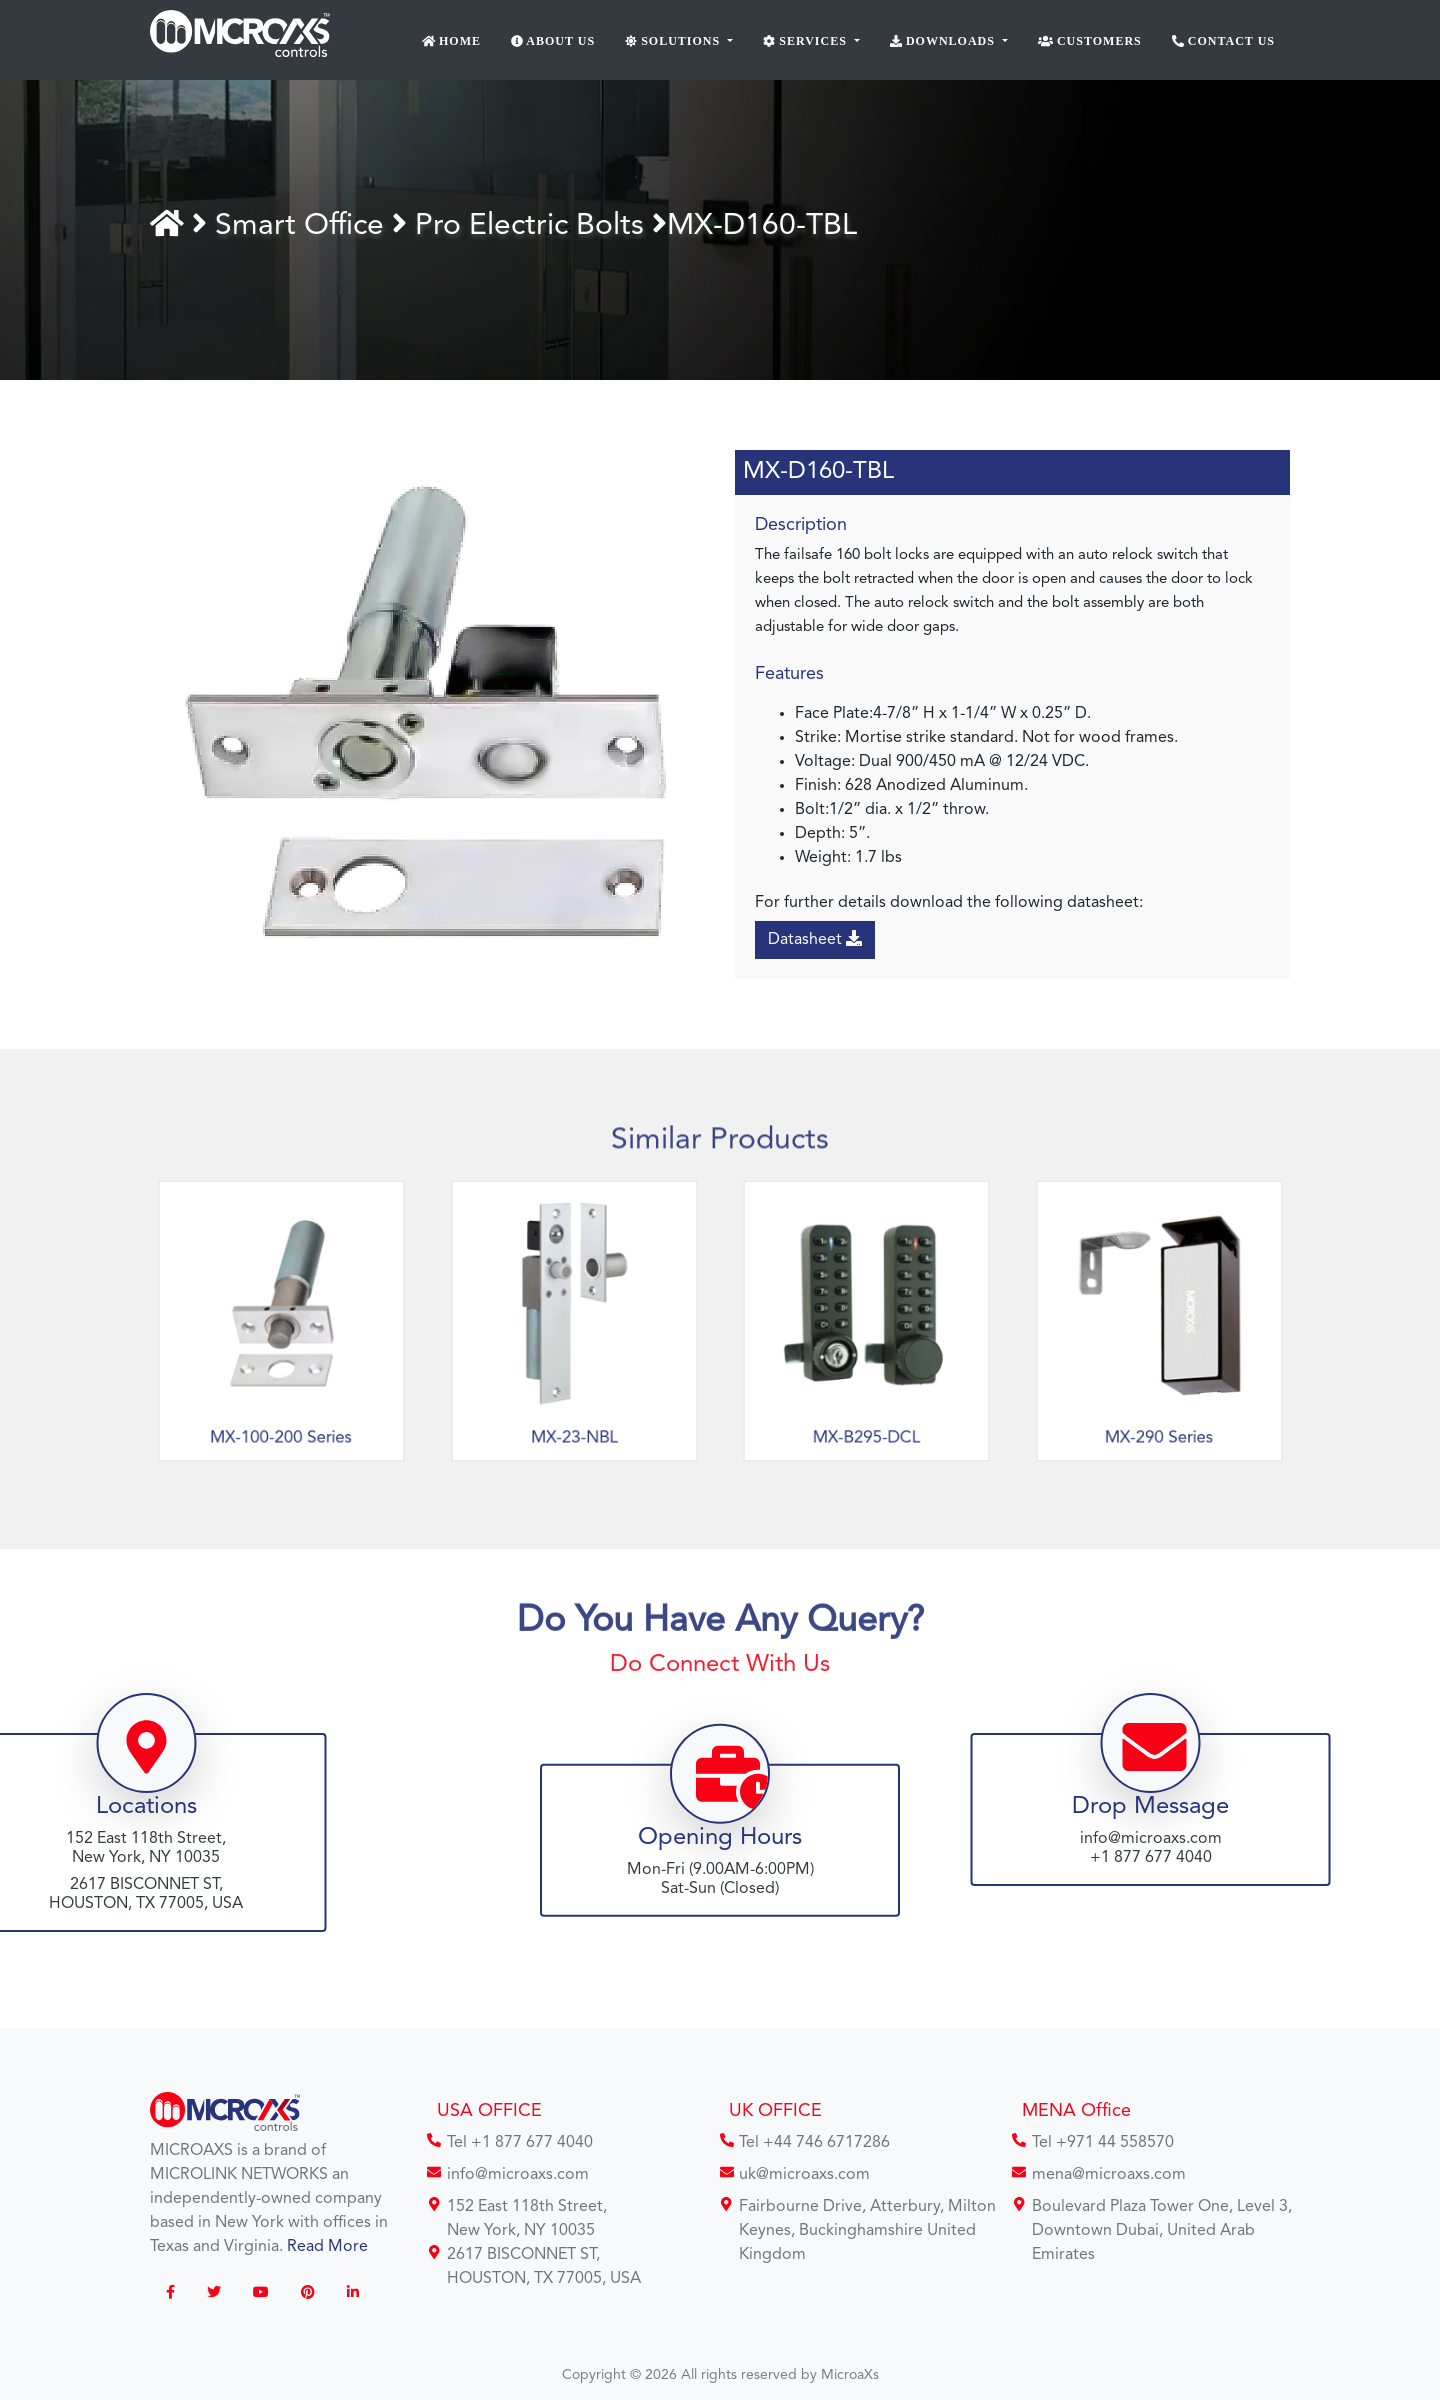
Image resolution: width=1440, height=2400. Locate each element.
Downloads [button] (944, 41)
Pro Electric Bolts (533, 226)
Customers (1090, 41)
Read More (327, 2247)
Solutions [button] (674, 41)
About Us (553, 41)
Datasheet (815, 939)
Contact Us (1223, 41)
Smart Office (303, 226)
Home (452, 41)
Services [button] (807, 41)
